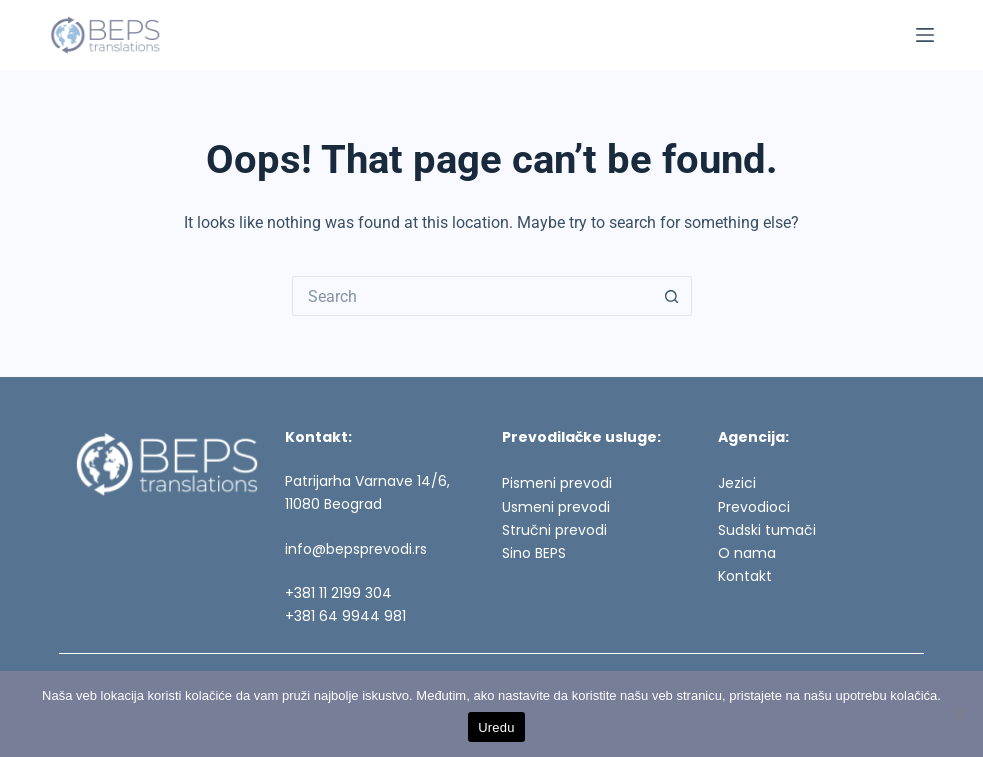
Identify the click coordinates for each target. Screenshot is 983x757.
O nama (747, 553)
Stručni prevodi (554, 530)
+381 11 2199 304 (338, 593)
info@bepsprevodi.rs (356, 549)
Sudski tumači (767, 530)
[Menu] (925, 35)
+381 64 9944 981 (345, 616)
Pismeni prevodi (557, 483)
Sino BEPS (534, 553)
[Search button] (672, 296)
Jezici (737, 483)
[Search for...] (472, 296)
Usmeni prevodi (556, 507)
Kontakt (745, 576)
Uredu (496, 727)
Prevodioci (754, 507)
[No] (958, 714)
